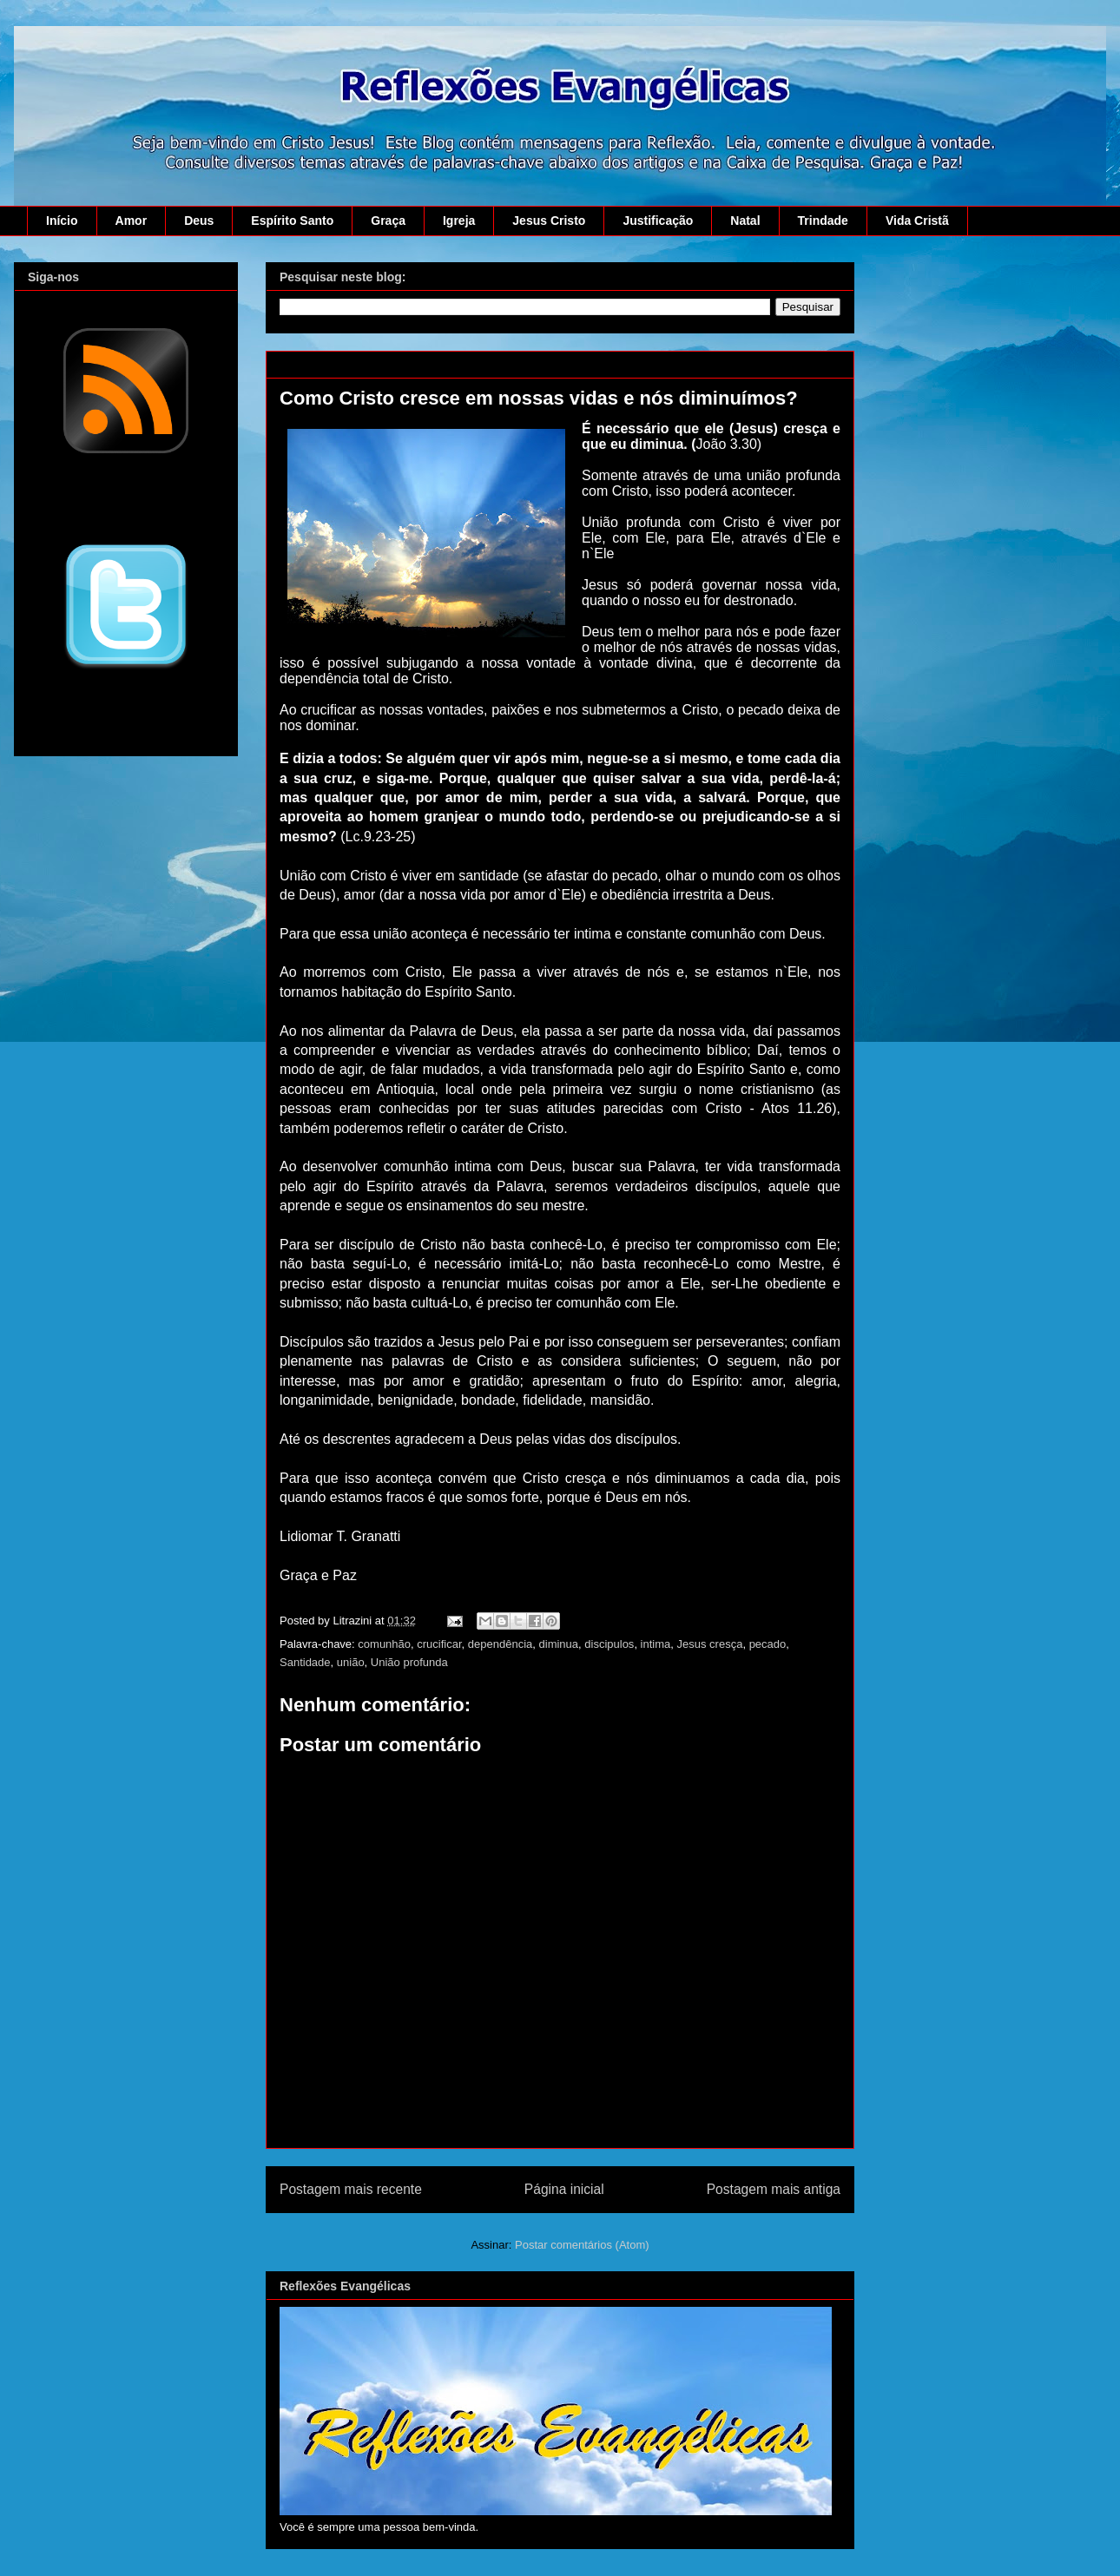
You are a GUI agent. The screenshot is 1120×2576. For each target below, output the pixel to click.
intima (656, 1643)
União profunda (409, 1662)
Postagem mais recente (351, 2189)
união (351, 1662)
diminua (559, 1643)
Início (62, 220)
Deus (199, 220)
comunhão (384, 1643)
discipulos (609, 1643)
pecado (768, 1643)
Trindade (823, 220)
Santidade (305, 1662)
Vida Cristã (917, 220)
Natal (745, 220)
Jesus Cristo (548, 220)
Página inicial (564, 2189)
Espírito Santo (292, 220)
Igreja (459, 220)
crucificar (439, 1643)
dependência (500, 1643)
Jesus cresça (710, 1643)
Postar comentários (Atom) (582, 2244)
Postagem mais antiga (773, 2189)
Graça (388, 220)
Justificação (658, 220)
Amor (131, 220)
